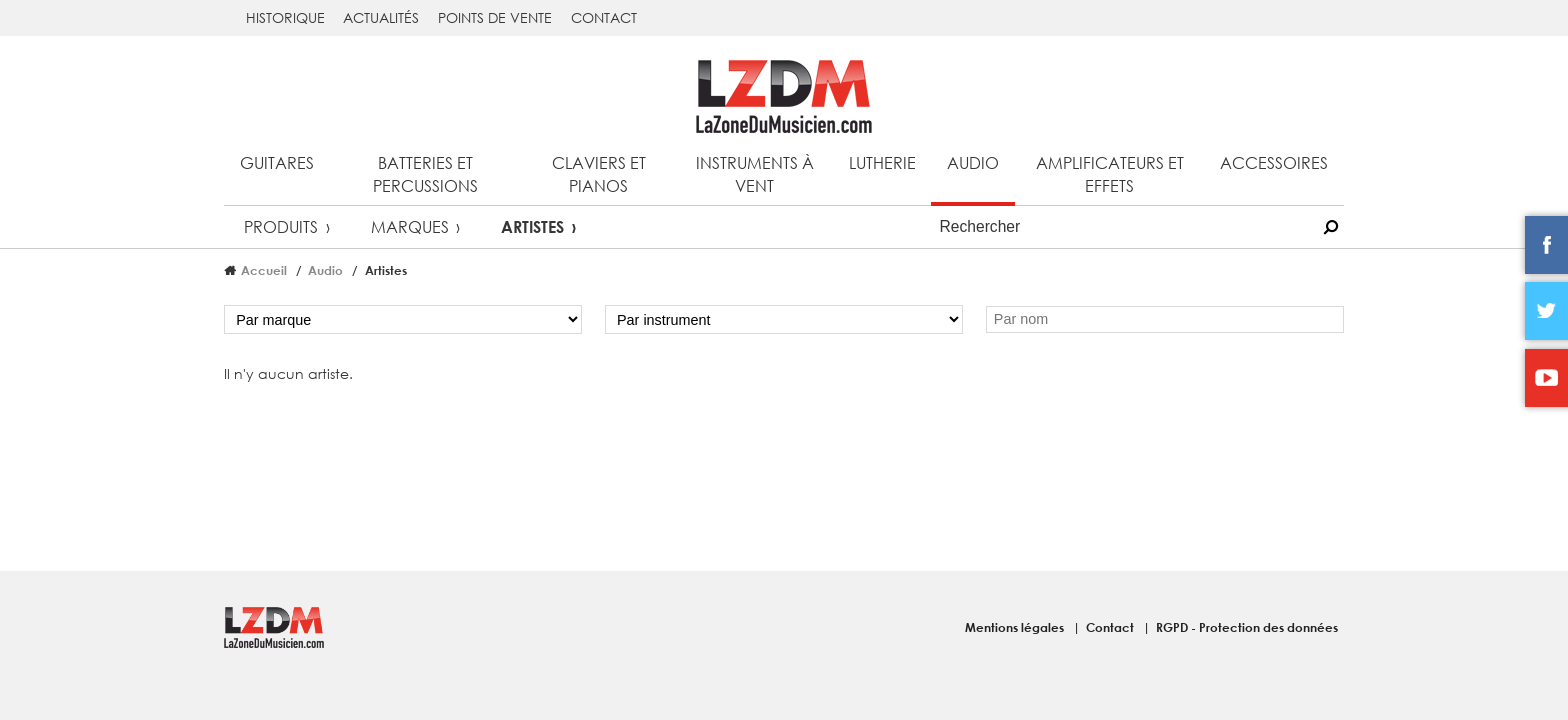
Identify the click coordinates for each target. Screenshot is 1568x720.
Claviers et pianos (599, 174)
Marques (410, 226)
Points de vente (495, 17)
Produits (281, 226)
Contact (604, 17)
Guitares (277, 162)
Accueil (264, 270)
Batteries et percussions (425, 174)
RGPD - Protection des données (1247, 627)
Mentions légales (1016, 627)
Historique (285, 17)
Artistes (532, 226)
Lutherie (882, 162)
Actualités (381, 17)
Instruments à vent (755, 174)
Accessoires (1274, 162)
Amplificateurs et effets (1110, 174)
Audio (973, 162)
